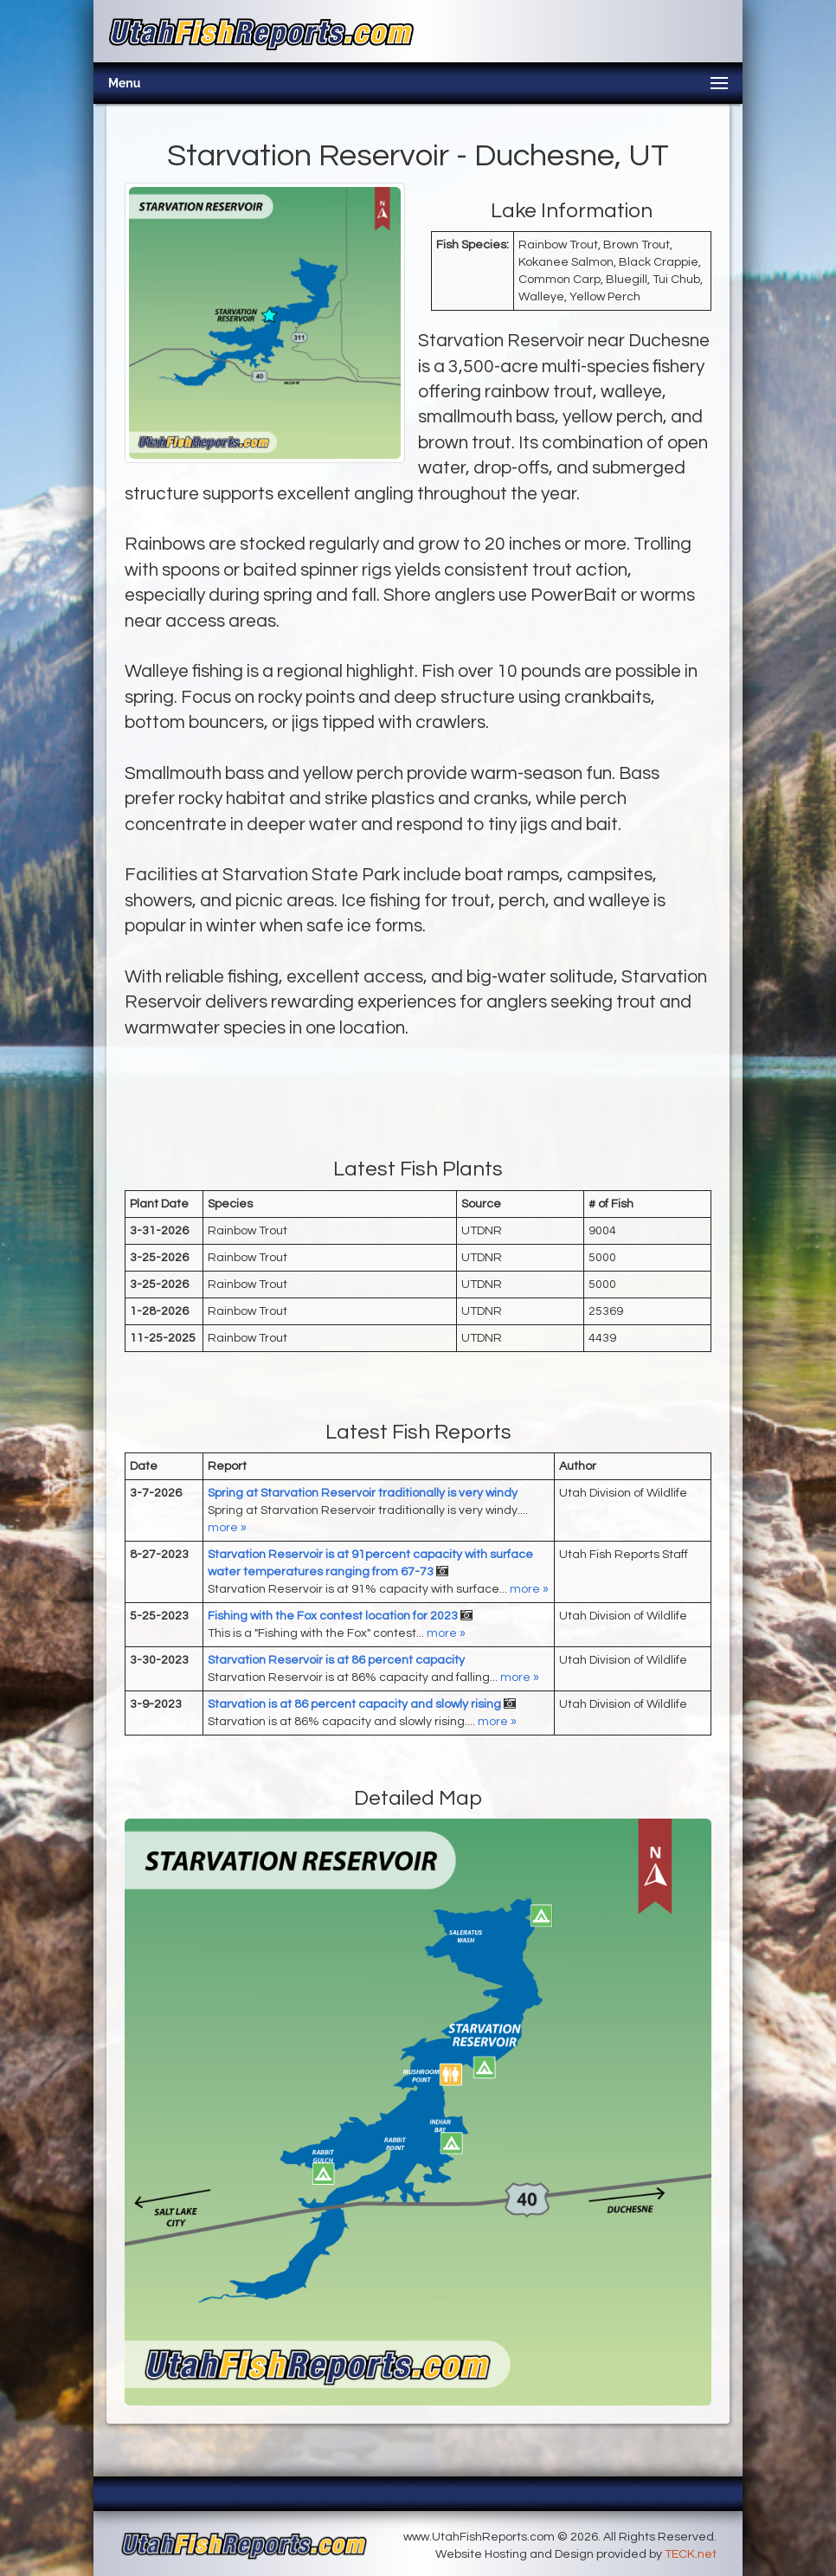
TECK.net (691, 2554)
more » (227, 1528)
